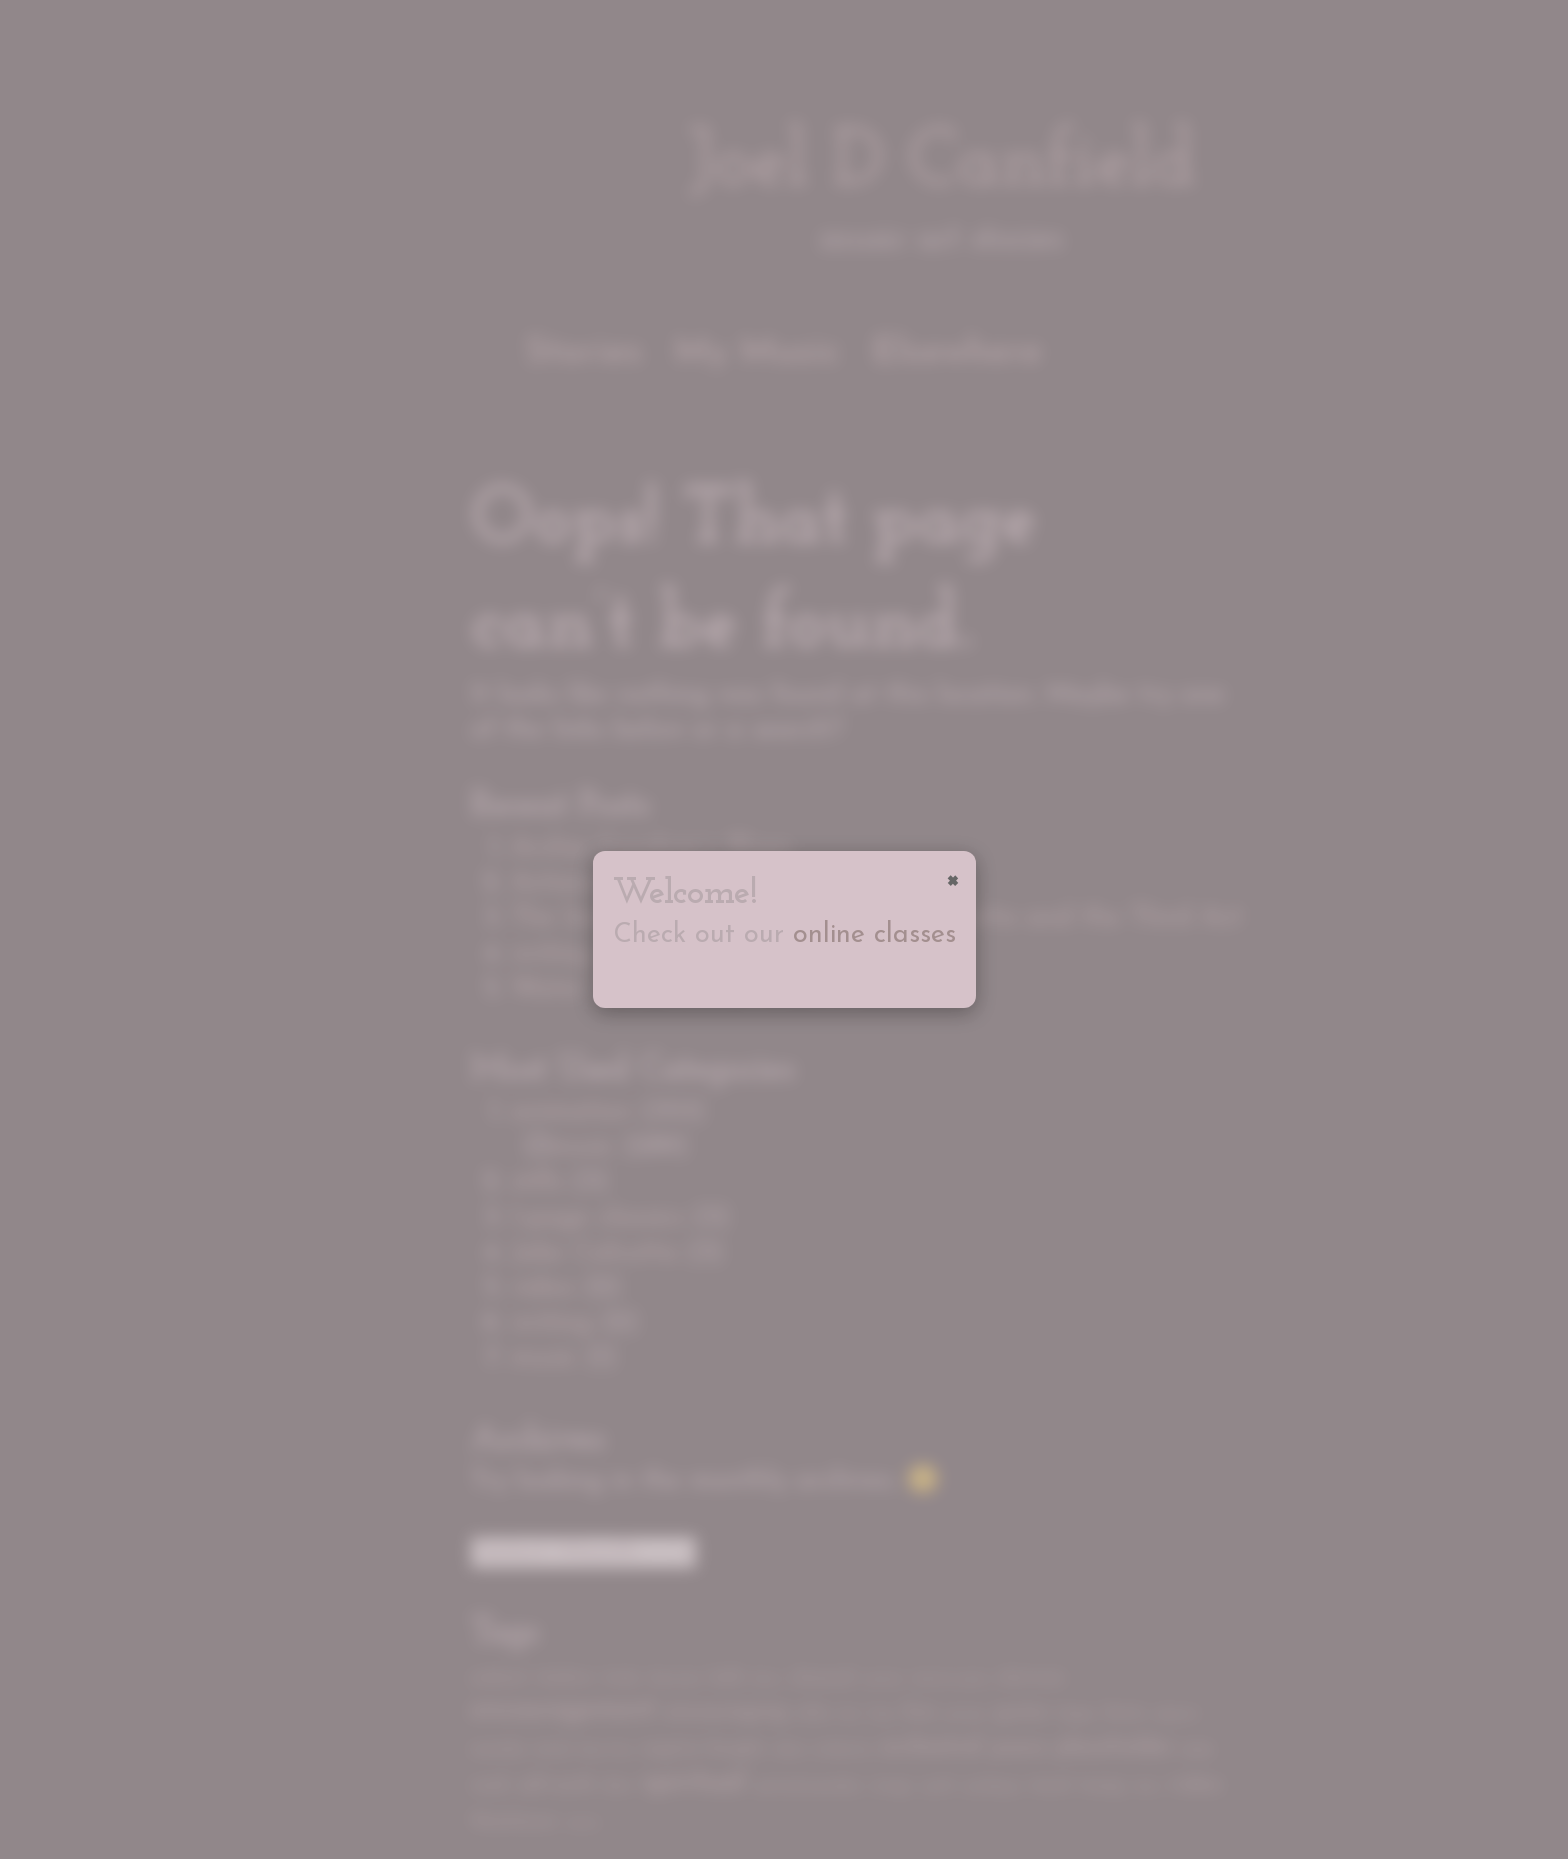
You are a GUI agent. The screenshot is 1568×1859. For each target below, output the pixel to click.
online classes (874, 935)
